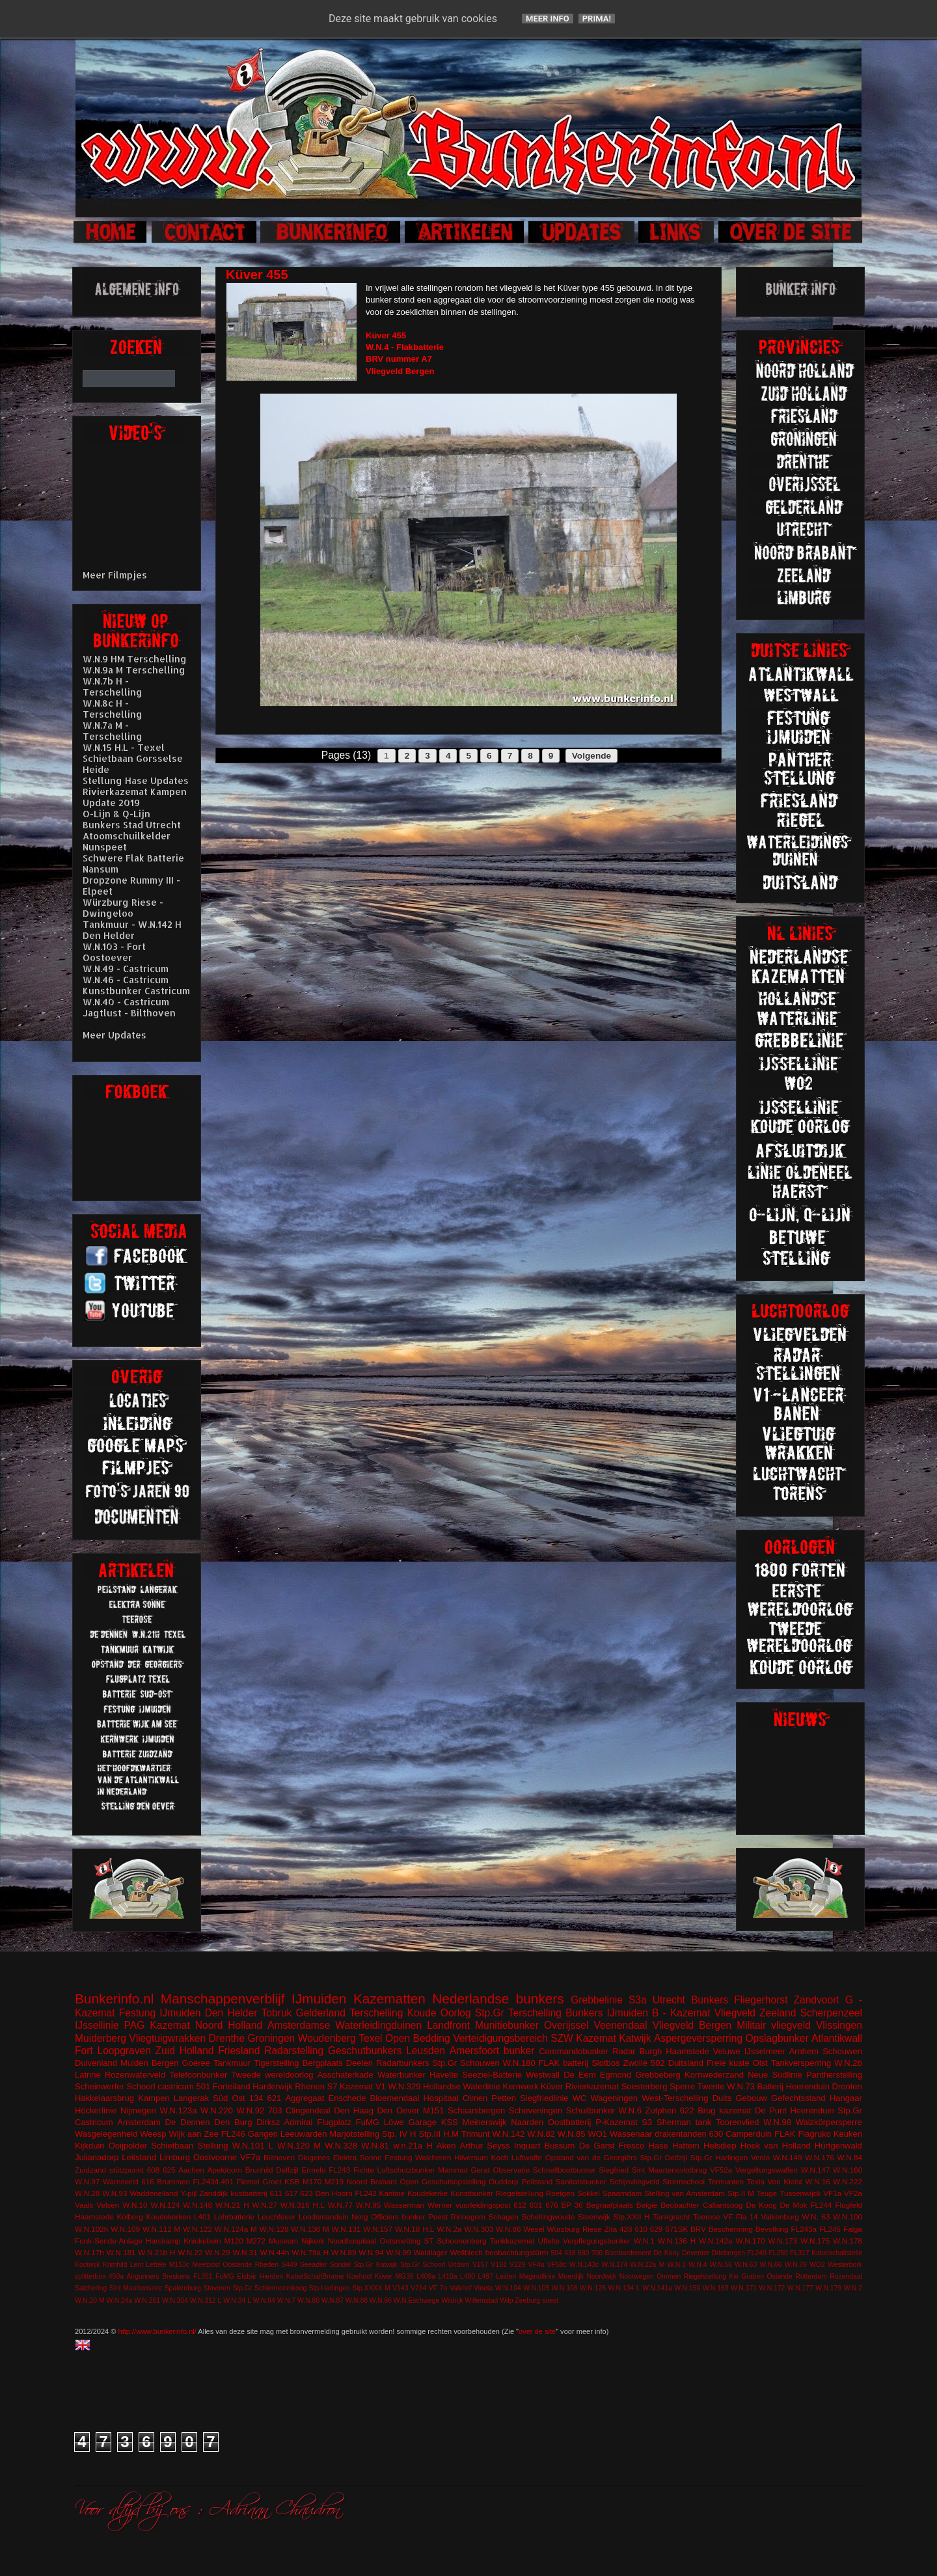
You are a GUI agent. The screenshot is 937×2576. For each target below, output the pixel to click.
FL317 (799, 2253)
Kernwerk (520, 2086)
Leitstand (139, 2157)
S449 (289, 2264)
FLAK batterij (564, 2063)
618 (569, 2253)
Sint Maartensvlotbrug (669, 2169)
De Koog (761, 2205)
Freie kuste (728, 2063)
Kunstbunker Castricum (136, 990)
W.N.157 (377, 2229)
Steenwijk (594, 2216)
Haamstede (94, 2216)
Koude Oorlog (439, 2012)
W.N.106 (565, 2288)
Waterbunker (401, 2075)
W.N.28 (87, 2193)
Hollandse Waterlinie (461, 2086)
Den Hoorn (334, 2193)
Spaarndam (622, 2193)
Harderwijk (272, 2086)
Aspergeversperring (698, 2038)
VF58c (557, 2264)
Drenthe (227, 2038)
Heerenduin (812, 2110)
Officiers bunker (398, 2216)
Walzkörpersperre (829, 2122)
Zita (610, 2229)
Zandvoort (816, 1999)
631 (536, 2205)
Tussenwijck (800, 2193)
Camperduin (749, 2134)
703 (275, 2110)
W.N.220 (216, 2110)
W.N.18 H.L (414, 2229)
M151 (433, 2110)
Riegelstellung (519, 2193)
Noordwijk (602, 2276)
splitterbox (90, 2276)
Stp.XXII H (632, 2216)
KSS (449, 2122)
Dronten (847, 2086)
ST (429, 2240)
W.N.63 (746, 2264)
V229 (517, 2264)
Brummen (173, 2181)
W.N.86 (508, 2229)
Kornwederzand (714, 2075)
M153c (179, 2264)
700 (597, 2253)
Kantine (392, 2193)
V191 (498, 2264)
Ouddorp (503, 2181)
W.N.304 (175, 2300)
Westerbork (845, 2264)
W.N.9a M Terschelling (134, 669)
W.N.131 (346, 2229)
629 (656, 2229)
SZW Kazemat (583, 2038)
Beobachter (679, 2205)
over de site (537, 2331)
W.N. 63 (816, 2216)
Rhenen (310, 2086)
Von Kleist (784, 2181)
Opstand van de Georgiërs (591, 2157)
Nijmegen (138, 2110)
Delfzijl (287, 2169)
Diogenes (314, 2157)
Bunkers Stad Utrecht (132, 824)
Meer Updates (114, 1034)
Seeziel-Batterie (492, 2075)
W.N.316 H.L (302, 2205)
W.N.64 (264, 2300)
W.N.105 (536, 2288)
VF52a (721, 2169)
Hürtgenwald (838, 2145)
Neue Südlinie (775, 2075)
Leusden (425, 2050)
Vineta (483, 2288)
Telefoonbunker (198, 2075)
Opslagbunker (776, 2038)
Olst (760, 2063)
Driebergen (728, 2253)
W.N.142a (715, 2240)
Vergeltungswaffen (766, 2169)
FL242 (366, 2193)
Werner (440, 2205)
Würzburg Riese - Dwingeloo (123, 908)
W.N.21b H (156, 2252)
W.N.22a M (648, 2264)
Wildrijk (452, 2300)
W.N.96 (381, 2300)
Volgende (591, 756)
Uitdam (459, 2264)
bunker (519, 2050)
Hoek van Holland (775, 2145)
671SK (676, 2229)
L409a (425, 2276)
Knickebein (202, 2240)
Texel (370, 2038)
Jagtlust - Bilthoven (129, 1012)
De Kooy (666, 2253)
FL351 (202, 2276)
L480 (467, 2276)
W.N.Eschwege (416, 2300)
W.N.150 (687, 2288)
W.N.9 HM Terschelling (135, 658)
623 (306, 2193)
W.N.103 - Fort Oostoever (114, 952)
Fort (84, 2050)
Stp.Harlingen (329, 2288)
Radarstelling (293, 2050)
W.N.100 (847, 2216)
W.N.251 (147, 2300)
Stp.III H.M (438, 2134)
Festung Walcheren (418, 2157)
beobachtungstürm (517, 2252)
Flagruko (814, 2134)
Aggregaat (304, 2098)
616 (147, 2181)
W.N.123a (178, 2110)
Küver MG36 (394, 2276)
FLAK (785, 2134)
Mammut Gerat (463, 2169)
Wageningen (614, 2098)
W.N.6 (630, 2110)
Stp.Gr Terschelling (518, 2012)
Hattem (685, 2145)
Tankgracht (671, 2216)
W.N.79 (796, 2264)
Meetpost (206, 2264)
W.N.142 (509, 2134)
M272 (256, 2240)
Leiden (506, 2276)
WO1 (597, 2134)
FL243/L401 (213, 2181)
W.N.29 (217, 2252)
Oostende (237, 2264)
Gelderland (321, 2012)
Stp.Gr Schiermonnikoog (269, 2288)
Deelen (359, 2063)
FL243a (804, 2229)
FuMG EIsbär (235, 2276)
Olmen (475, 2098)
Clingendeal (308, 2110)
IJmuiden (319, 1998)
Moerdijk (571, 2276)
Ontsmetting (399, 2240)
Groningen (271, 2038)
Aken (446, 2145)
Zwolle (635, 2063)
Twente (711, 2086)
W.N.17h (89, 2252)
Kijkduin (90, 2145)
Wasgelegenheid (106, 2134)
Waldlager (431, 2252)
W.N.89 (343, 2252)
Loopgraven (123, 2050)
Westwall (543, 2075)
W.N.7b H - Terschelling (113, 686)
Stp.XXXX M (371, 2288)
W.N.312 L (206, 2300)
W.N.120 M (299, 2145)
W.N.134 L (624, 2288)
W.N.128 (274, 2229)
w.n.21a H (412, 2145)
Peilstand (536, 2181)
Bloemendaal (395, 2098)
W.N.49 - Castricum (126, 968)
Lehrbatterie (234, 2216)
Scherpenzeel (831, 2012)
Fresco (631, 2145)
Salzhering (91, 2288)
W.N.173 (782, 2240)
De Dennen (187, 2122)
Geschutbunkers (365, 2050)
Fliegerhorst (760, 1999)
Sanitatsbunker (581, 2181)
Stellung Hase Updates (136, 780)
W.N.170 (750, 2240)
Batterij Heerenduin (793, 2086)
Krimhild (115, 2264)
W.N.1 (644, 2240)
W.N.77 (340, 2205)
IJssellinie (97, 2025)
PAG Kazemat (157, 2025)
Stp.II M (740, 2193)
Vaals (84, 2205)
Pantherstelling (834, 2075)
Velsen (107, 2205)
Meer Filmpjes (115, 574)
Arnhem (804, 2051)
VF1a (832, 2193)
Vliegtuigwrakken (167, 2038)
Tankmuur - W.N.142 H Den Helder (132, 930)
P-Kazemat (616, 2122)
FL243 (339, 2169)
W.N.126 (593, 2288)
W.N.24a (120, 2300)
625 (169, 2169)
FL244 (821, 2205)
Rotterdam (811, 2276)
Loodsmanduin (324, 2216)
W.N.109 (125, 2229)
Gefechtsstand (798, 2098)
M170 (312, 2181)
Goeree (196, 2063)
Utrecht (669, 1999)
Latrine (88, 2075)
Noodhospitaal (352, 2240)
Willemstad (481, 2300)
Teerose (706, 2216)
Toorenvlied (737, 2122)
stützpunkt (126, 2169)
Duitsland (685, 2063)
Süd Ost (229, 2098)
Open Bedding (417, 2038)
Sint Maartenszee (136, 2288)
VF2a (853, 2193)
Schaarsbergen (476, 2110)
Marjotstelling (354, 2134)
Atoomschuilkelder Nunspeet (126, 841)
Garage (423, 2122)
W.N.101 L (252, 2145)
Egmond (615, 2075)
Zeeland (777, 2012)
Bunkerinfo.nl (114, 1998)
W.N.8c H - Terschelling (113, 709)
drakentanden (681, 2134)
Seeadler (313, 2264)
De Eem (580, 2075)
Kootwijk (87, 2264)
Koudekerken (168, 2216)
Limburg (174, 2157)
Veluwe (726, 2051)
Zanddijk (213, 2193)
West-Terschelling (675, 2098)
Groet (271, 2181)
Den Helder (231, 2012)
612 (519, 2205)
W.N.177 (800, 2288)
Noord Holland (228, 2025)
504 (556, 2253)
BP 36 (572, 2205)
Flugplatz (334, 2122)
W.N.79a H (310, 2252)
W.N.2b (848, 2063)
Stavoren (216, 2288)
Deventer (695, 2253)
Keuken (848, 2134)
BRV (698, 2229)
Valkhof (461, 2288)
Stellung (212, 2145)
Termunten (726, 2181)
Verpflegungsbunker (597, 2240)
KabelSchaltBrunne (315, 2276)
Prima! (596, 18)
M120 (233, 2240)
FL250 (777, 2253)
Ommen (669, 2276)
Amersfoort (474, 2050)
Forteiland (232, 2086)
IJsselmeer (764, 2051)
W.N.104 (508, 2288)
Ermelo (313, 2169)
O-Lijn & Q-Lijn (116, 813)
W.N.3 (677, 2264)
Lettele (156, 2264)
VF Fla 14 (740, 2216)
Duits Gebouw (740, 2098)
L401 (202, 2216)
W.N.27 (264, 2205)
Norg (359, 2216)
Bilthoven (279, 2157)
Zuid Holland (185, 2050)
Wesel (533, 2229)
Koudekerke (427, 2193)
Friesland (239, 2050)
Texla (756, 2181)
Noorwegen (636, 2276)
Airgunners (142, 2276)
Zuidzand (90, 2169)
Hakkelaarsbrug (104, 2098)
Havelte (443, 2075)
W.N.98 (777, 2122)
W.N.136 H (677, 2240)
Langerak (191, 2098)
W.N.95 (368, 2205)
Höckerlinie (95, 2110)
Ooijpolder (128, 2145)
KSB (291, 2181)
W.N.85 (572, 2134)
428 (625, 2229)
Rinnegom (468, 2216)
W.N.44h (275, 2252)
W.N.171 (744, 2288)
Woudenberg (327, 2038)
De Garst (597, 2145)
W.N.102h (91, 2229)
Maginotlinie (537, 2276)
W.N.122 (197, 2229)
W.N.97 (87, 2181)
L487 (485, 2276)
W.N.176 (819, 2157)
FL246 (233, 2134)
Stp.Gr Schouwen (466, 2063)
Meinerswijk (485, 2122)
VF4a (536, 2264)
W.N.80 (308, 2300)
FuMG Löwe (380, 2122)
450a (116, 2276)
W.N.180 (519, 2063)
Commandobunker (573, 2051)
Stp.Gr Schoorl (423, 2264)
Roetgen (560, 2193)
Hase (658, 2145)
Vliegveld (734, 2012)
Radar (623, 2051)
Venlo (760, 2157)
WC (580, 2098)
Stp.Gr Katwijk (375, 2264)
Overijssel (566, 2025)
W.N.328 (341, 2145)
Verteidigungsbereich (500, 2038)
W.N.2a (449, 2229)
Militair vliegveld (774, 2025)
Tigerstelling (276, 2063)
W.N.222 (847, 2181)
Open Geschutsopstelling (443, 2181)
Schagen (504, 2216)
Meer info (547, 18)
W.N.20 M (90, 2300)
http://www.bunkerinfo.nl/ (157, 2331)
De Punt (771, 2110)
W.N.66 (770, 2264)
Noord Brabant (372, 2181)
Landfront (448, 2025)
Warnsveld (121, 2181)
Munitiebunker (507, 2025)
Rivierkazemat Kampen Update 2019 (135, 797)
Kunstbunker (471, 2193)
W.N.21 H (232, 2205)
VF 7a (438, 2288)
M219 (334, 2181)
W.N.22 (190, 2252)
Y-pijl (188, 2193)
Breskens (176, 2276)
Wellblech (466, 2252)
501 (204, 2086)
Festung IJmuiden (160, 2012)
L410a (448, 2276)
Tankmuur (232, 2063)
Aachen (191, 2169)
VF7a (250, 2157)
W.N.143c (584, 2264)
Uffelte (548, 2240)
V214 (418, 2288)
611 (276, 2193)
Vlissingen (839, 2025)
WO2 (817, 2264)
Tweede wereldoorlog (272, 2075)
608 (153, 2169)
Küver (552, 2086)
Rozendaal (846, 2276)
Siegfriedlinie (544, 2098)
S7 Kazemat (350, 2086)
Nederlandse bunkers (498, 1998)
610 (640, 2229)
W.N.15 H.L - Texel (124, 747)
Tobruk (277, 2012)
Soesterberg (644, 2086)
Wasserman (404, 2205)
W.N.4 (697, 2264)
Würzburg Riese (574, 2229)
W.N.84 (849, 2157)
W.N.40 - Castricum (126, 1001)
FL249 (756, 2253)
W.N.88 (357, 2300)
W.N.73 (741, 2086)
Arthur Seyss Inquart (500, 2145)
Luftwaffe (526, 2157)
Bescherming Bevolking (749, 2229)
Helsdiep (720, 2145)
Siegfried (614, 2169)
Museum (283, 2240)
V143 (400, 2288)
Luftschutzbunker (406, 2169)
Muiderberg (100, 2038)
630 (716, 2134)
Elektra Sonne (357, 2157)
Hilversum (471, 2157)
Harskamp (163, 2240)
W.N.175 (815, 2240)
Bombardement (628, 2253)
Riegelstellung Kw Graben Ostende (738, 2276)
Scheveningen (535, 2110)
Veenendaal (620, 2025)
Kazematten (389, 1998)
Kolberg (129, 2216)
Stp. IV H (399, 2134)
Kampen (153, 2098)
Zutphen (661, 2110)
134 (256, 2098)
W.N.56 (721, 2264)
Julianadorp (96, 2157)
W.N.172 (772, 2288)
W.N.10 (134, 2205)
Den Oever (398, 2110)
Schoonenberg (461, 2240)
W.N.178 (847, 2240)
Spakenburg (183, 2288)
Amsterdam (138, 2122)
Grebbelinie (597, 1999)
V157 (480, 2264)
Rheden (266, 2264)
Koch (500, 2157)
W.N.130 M (310, 2229)
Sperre (682, 2086)
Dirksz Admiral (284, 2122)
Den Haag (353, 2110)
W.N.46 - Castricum (126, 979)
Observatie (511, 2169)
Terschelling (376, 2012)
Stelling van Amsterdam (684, 2193)
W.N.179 (828, 2288)
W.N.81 (375, 2145)
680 (583, 2253)
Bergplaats (323, 2063)
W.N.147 (815, 2169)
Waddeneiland (153, 2193)
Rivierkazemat (592, 2086)
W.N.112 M (161, 2229)
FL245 (830, 2229)
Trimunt (475, 2134)
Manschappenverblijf (223, 1998)
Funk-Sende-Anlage (109, 2240)
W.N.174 (614, 2264)
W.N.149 (787, 2157)
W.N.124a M (236, 2229)
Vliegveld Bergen (692, 2025)
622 (687, 2110)
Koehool (359, 2276)
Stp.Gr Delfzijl (663, 2157)
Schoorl (141, 2086)
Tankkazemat (512, 2240)
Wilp (506, 2300)
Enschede (347, 2098)
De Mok (794, 2205)
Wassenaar (631, 2134)
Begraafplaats (609, 2205)
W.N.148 (197, 2205)
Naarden (527, 2122)
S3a (638, 1999)
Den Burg (233, 2122)
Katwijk (635, 2038)
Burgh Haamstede (674, 2051)
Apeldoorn (225, 2169)
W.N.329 (404, 2086)
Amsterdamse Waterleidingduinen (344, 2025)
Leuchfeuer (276, 2216)
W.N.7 (286, 2300)
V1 (380, 2086)
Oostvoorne (215, 2157)
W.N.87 (332, 2300)
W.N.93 (114, 2193)
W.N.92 (251, 2110)
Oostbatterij (569, 2122)
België (647, 2205)
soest (550, 2300)
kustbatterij (248, 2193)
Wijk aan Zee (193, 2134)
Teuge (767, 2193)
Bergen (165, 2063)
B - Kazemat (681, 2012)
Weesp (153, 2134)
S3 (647, 2122)
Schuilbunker (590, 2110)
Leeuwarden (303, 2134)
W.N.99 (398, 2252)
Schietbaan (172, 2145)
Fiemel (248, 2181)
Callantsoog (723, 2205)
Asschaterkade (345, 2075)
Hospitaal (441, 2098)
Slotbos (605, 2063)
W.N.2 (853, 2288)
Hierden (271, 2276)
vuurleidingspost (482, 2205)
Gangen (263, 2134)
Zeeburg (527, 2300)
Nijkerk (313, 2240)
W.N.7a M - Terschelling (113, 731)
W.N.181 (121, 2252)
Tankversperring (801, 2063)
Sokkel (588, 2193)
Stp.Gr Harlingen (719, 2157)
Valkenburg (780, 2216)
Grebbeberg (657, 2075)
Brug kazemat (724, 2110)
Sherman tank (684, 2122)
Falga (852, 2229)
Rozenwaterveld (135, 2075)
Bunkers (709, 1999)
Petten (503, 2098)
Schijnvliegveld (634, 2181)
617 (291, 2193)
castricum (175, 2086)
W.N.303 (478, 2229)
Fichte (363, 2169)
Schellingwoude (548, 2216)
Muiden (134, 2063)
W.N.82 (541, 2134)
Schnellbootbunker (564, 2169)
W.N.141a (657, 2288)
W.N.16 (817, 2181)
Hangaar (846, 2098)
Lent (136, 2264)
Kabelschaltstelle (836, 2253)
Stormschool (683, 2181)
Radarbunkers (402, 2063)
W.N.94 (371, 2252)
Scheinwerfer (99, 2086)
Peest (438, 2216)
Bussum (559, 2145)
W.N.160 (847, 2169)
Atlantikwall (836, 2038)
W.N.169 (716, 2288)
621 (274, 2098)
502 (658, 2063)
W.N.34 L (237, 2300)
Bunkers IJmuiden (606, 2012)
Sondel (340, 2264)
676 (551, 2205)
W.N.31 (244, 2252)
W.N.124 (165, 2205)
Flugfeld (848, 2205)
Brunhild (259, 2169)
